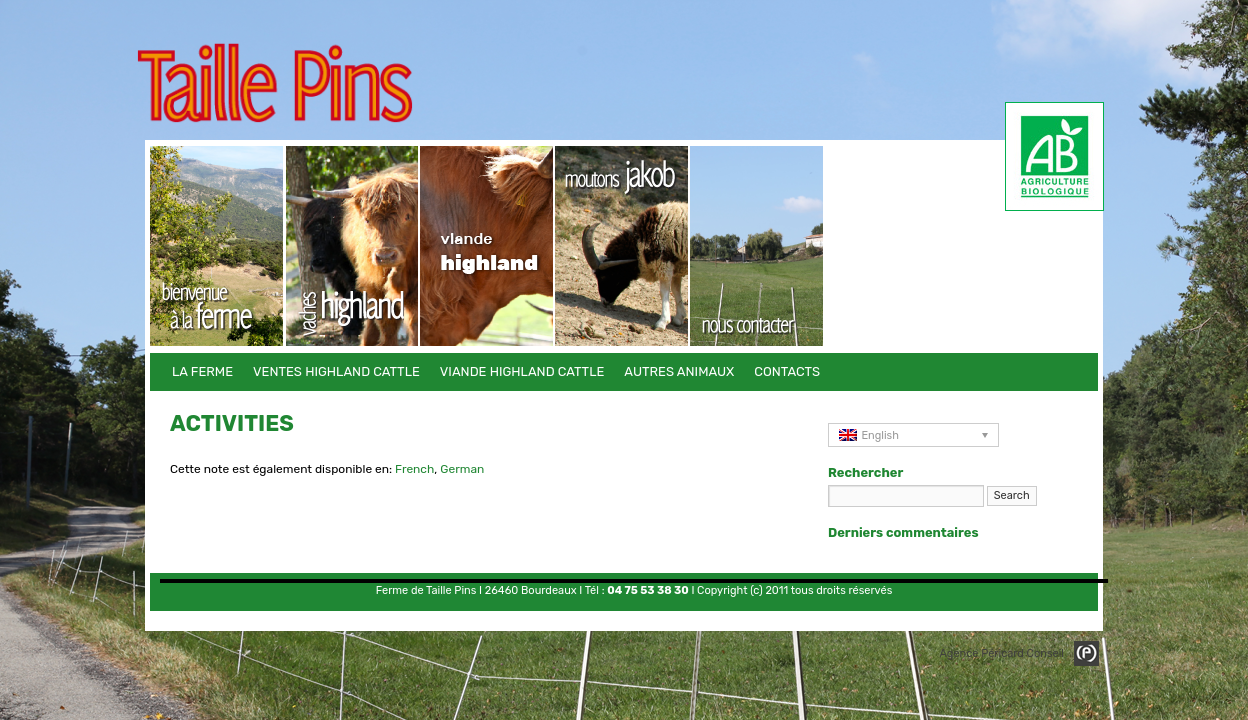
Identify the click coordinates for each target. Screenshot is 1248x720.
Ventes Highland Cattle (352, 246)
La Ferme (217, 246)
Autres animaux (622, 246)
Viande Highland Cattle (487, 246)
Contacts (757, 246)
